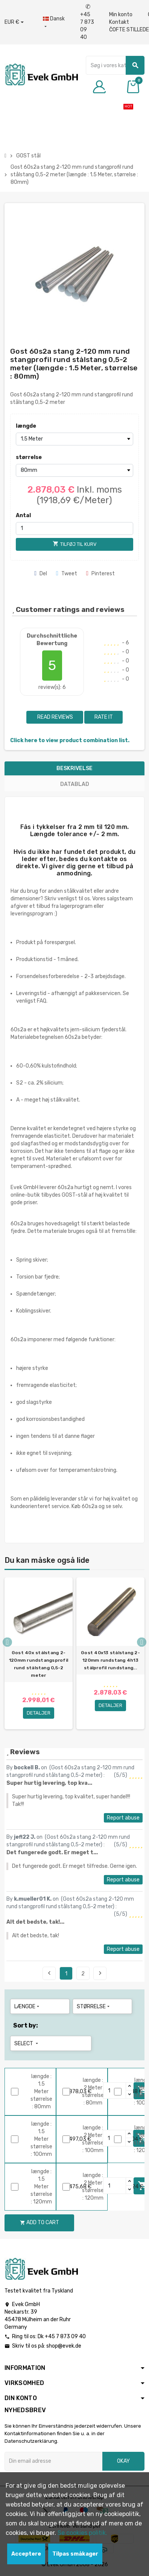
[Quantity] (114, 2185)
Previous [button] (7, 1642)
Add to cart (39, 2222)
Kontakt (119, 22)
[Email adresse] (53, 2461)
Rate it (103, 717)
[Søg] (115, 65)
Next (100, 1973)
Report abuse (123, 1818)
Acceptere (26, 2554)
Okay (123, 2461)
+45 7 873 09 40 (87, 22)
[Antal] (75, 528)
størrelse (29, 457)
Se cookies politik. (82, 2532)
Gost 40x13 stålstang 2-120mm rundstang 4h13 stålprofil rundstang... (110, 1660)
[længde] (75, 439)
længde (26, 426)
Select (27, 2043)
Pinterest (100, 573)
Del (40, 573)
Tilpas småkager (75, 2554)
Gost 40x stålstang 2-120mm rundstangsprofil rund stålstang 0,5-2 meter (38, 1664)
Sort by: (25, 2025)
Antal (23, 515)
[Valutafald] (14, 22)
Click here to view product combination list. (69, 740)
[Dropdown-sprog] (54, 22)
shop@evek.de (63, 2346)
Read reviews (54, 717)
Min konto (120, 14)
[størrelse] (75, 470)
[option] (38, 1653)
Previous (49, 1973)
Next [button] (141, 1642)
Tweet (66, 573)
